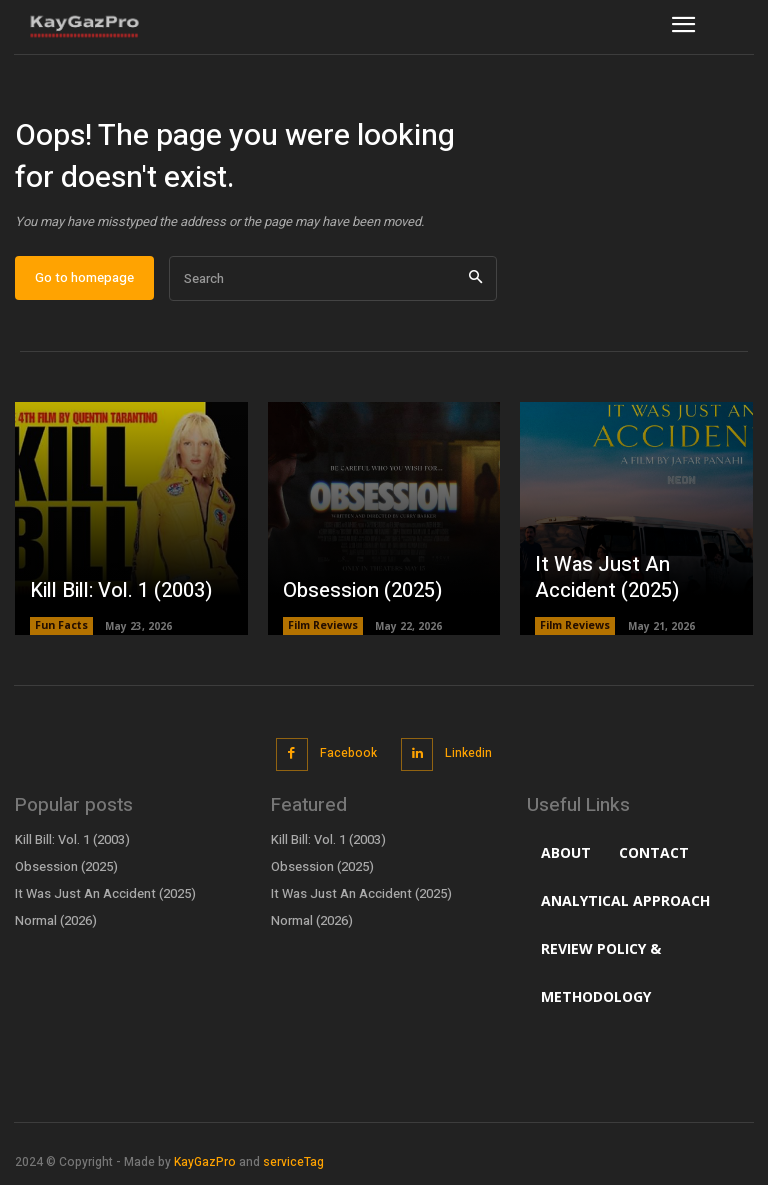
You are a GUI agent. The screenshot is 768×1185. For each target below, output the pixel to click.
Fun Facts (61, 634)
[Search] (475, 286)
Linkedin (466, 759)
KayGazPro (205, 1165)
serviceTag (293, 1165)
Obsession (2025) (354, 599)
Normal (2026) (55, 923)
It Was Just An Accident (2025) (630, 588)
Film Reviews (323, 634)
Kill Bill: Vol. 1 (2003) (109, 599)
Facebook (347, 759)
